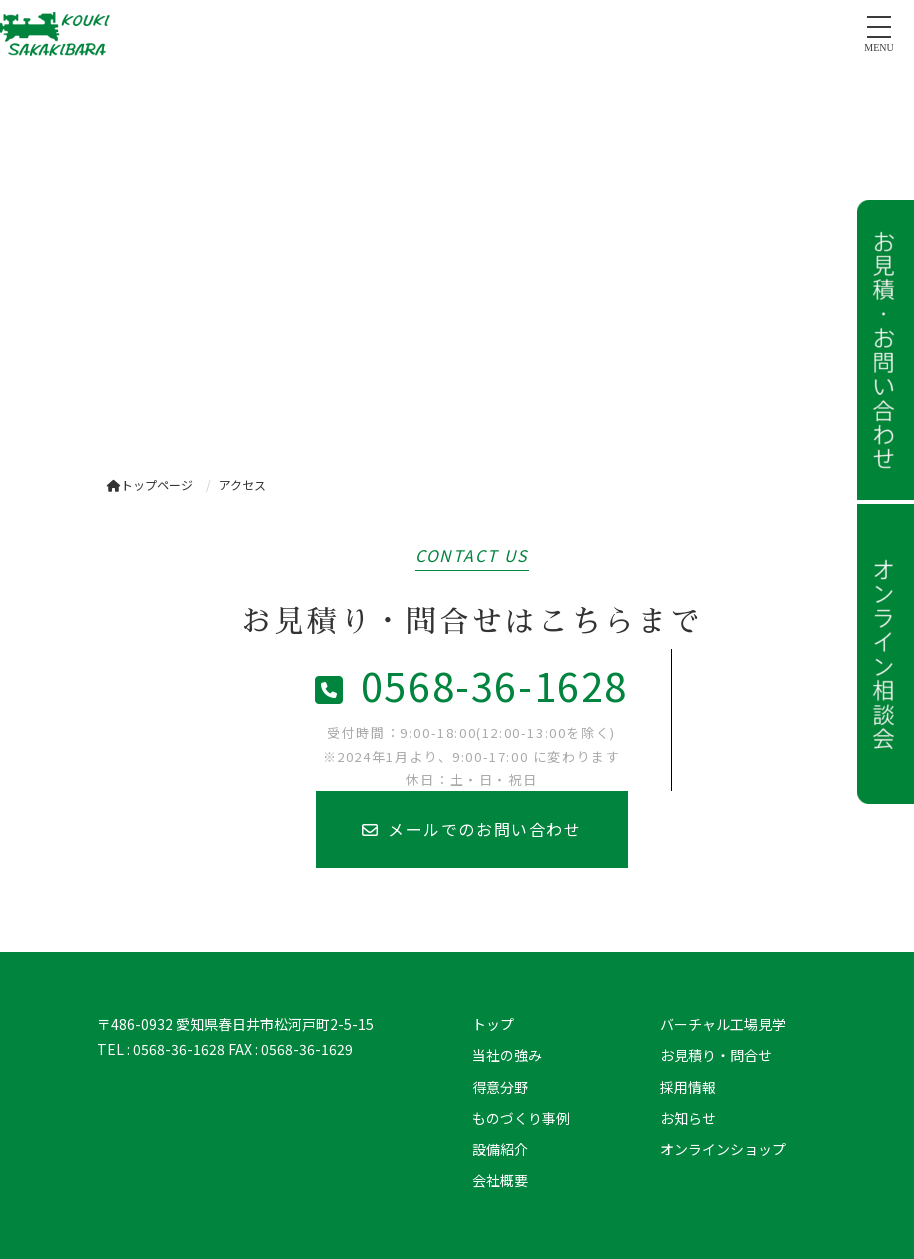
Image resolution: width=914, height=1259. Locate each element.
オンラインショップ (723, 1149)
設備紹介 (500, 1149)
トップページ (150, 484)
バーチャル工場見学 (723, 1024)
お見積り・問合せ (716, 1055)
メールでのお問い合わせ (471, 829)
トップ (493, 1024)
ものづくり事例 (521, 1118)
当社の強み (507, 1055)
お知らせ (688, 1118)
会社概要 (500, 1180)
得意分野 (500, 1087)
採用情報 (688, 1087)
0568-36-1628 (471, 685)
